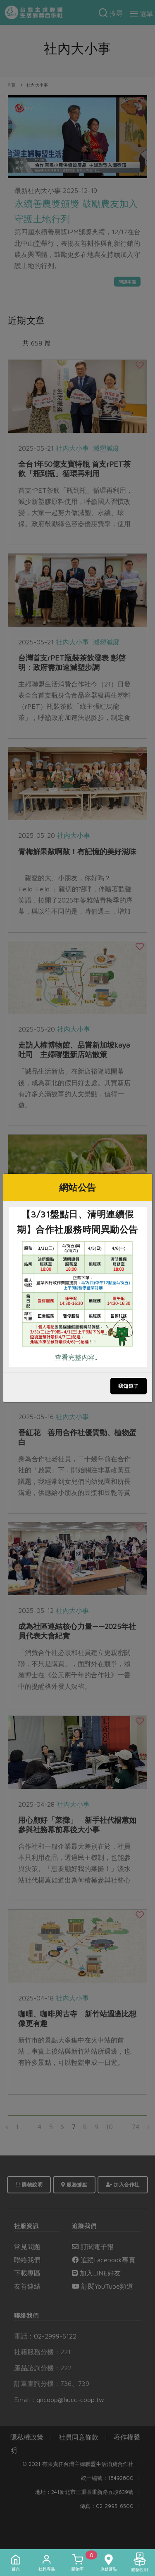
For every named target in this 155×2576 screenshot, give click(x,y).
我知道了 (128, 1386)
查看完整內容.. (76, 1357)
